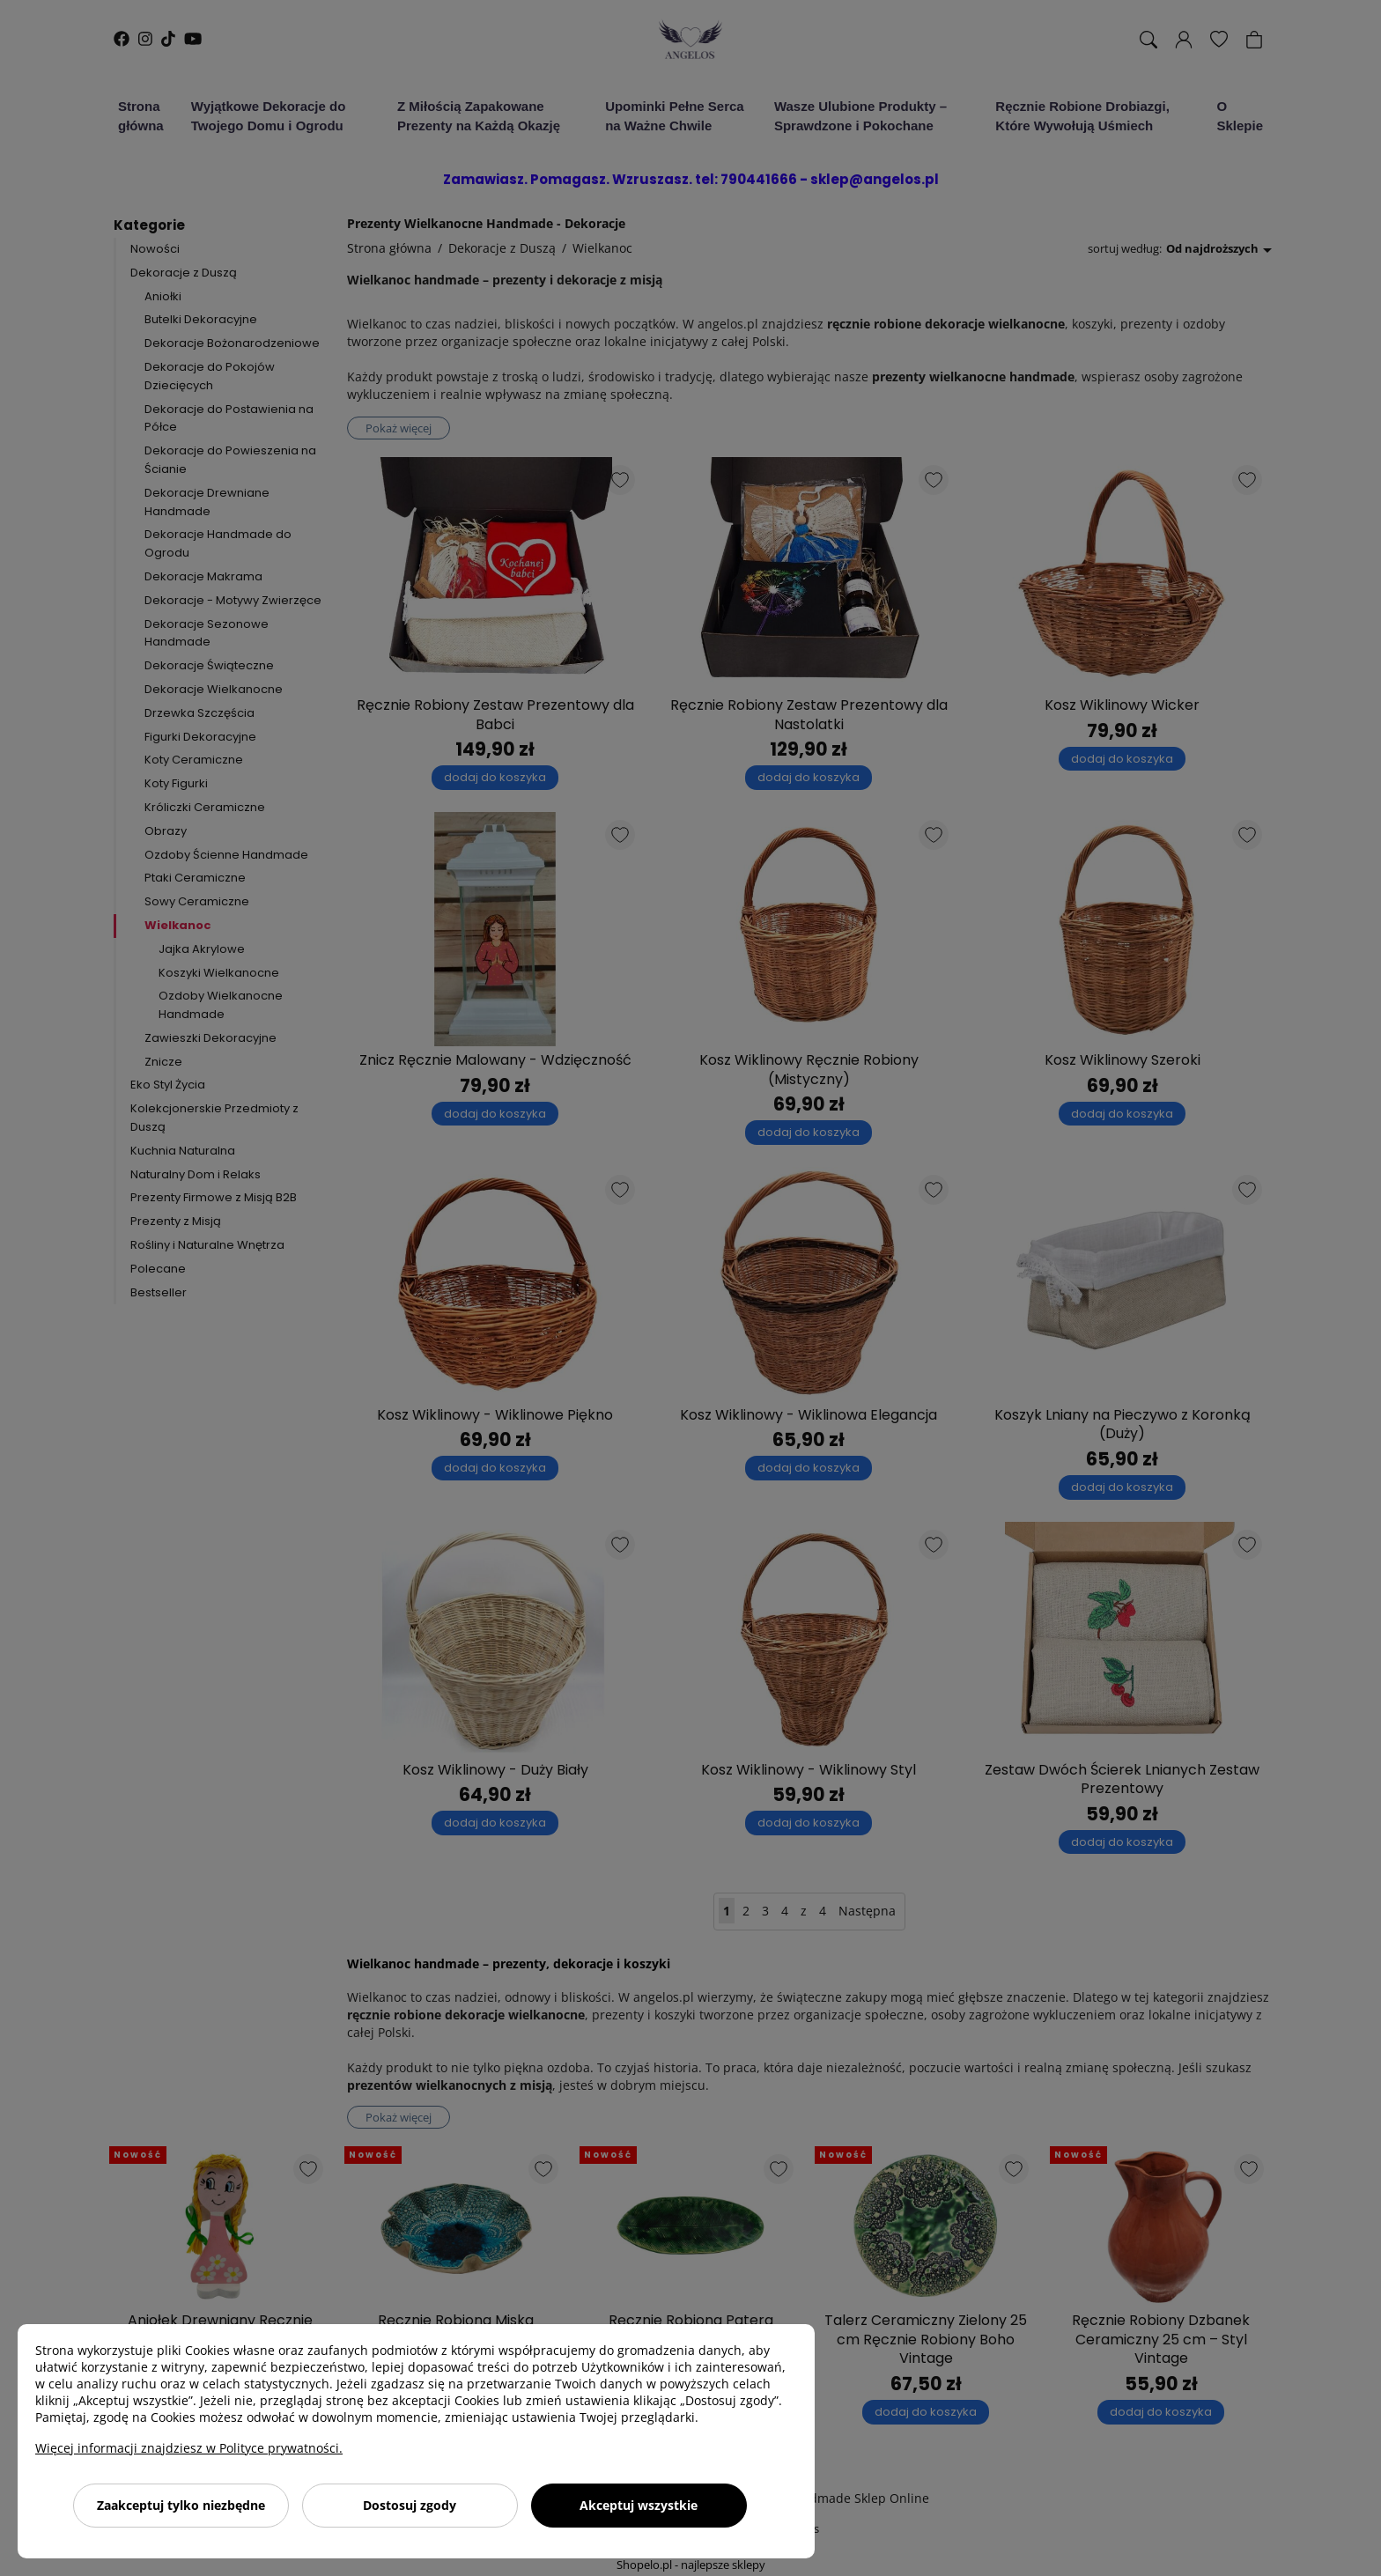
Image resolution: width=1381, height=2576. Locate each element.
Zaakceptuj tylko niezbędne (181, 2505)
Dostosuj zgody (409, 2505)
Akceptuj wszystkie (639, 2505)
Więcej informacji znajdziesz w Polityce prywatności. (189, 2447)
